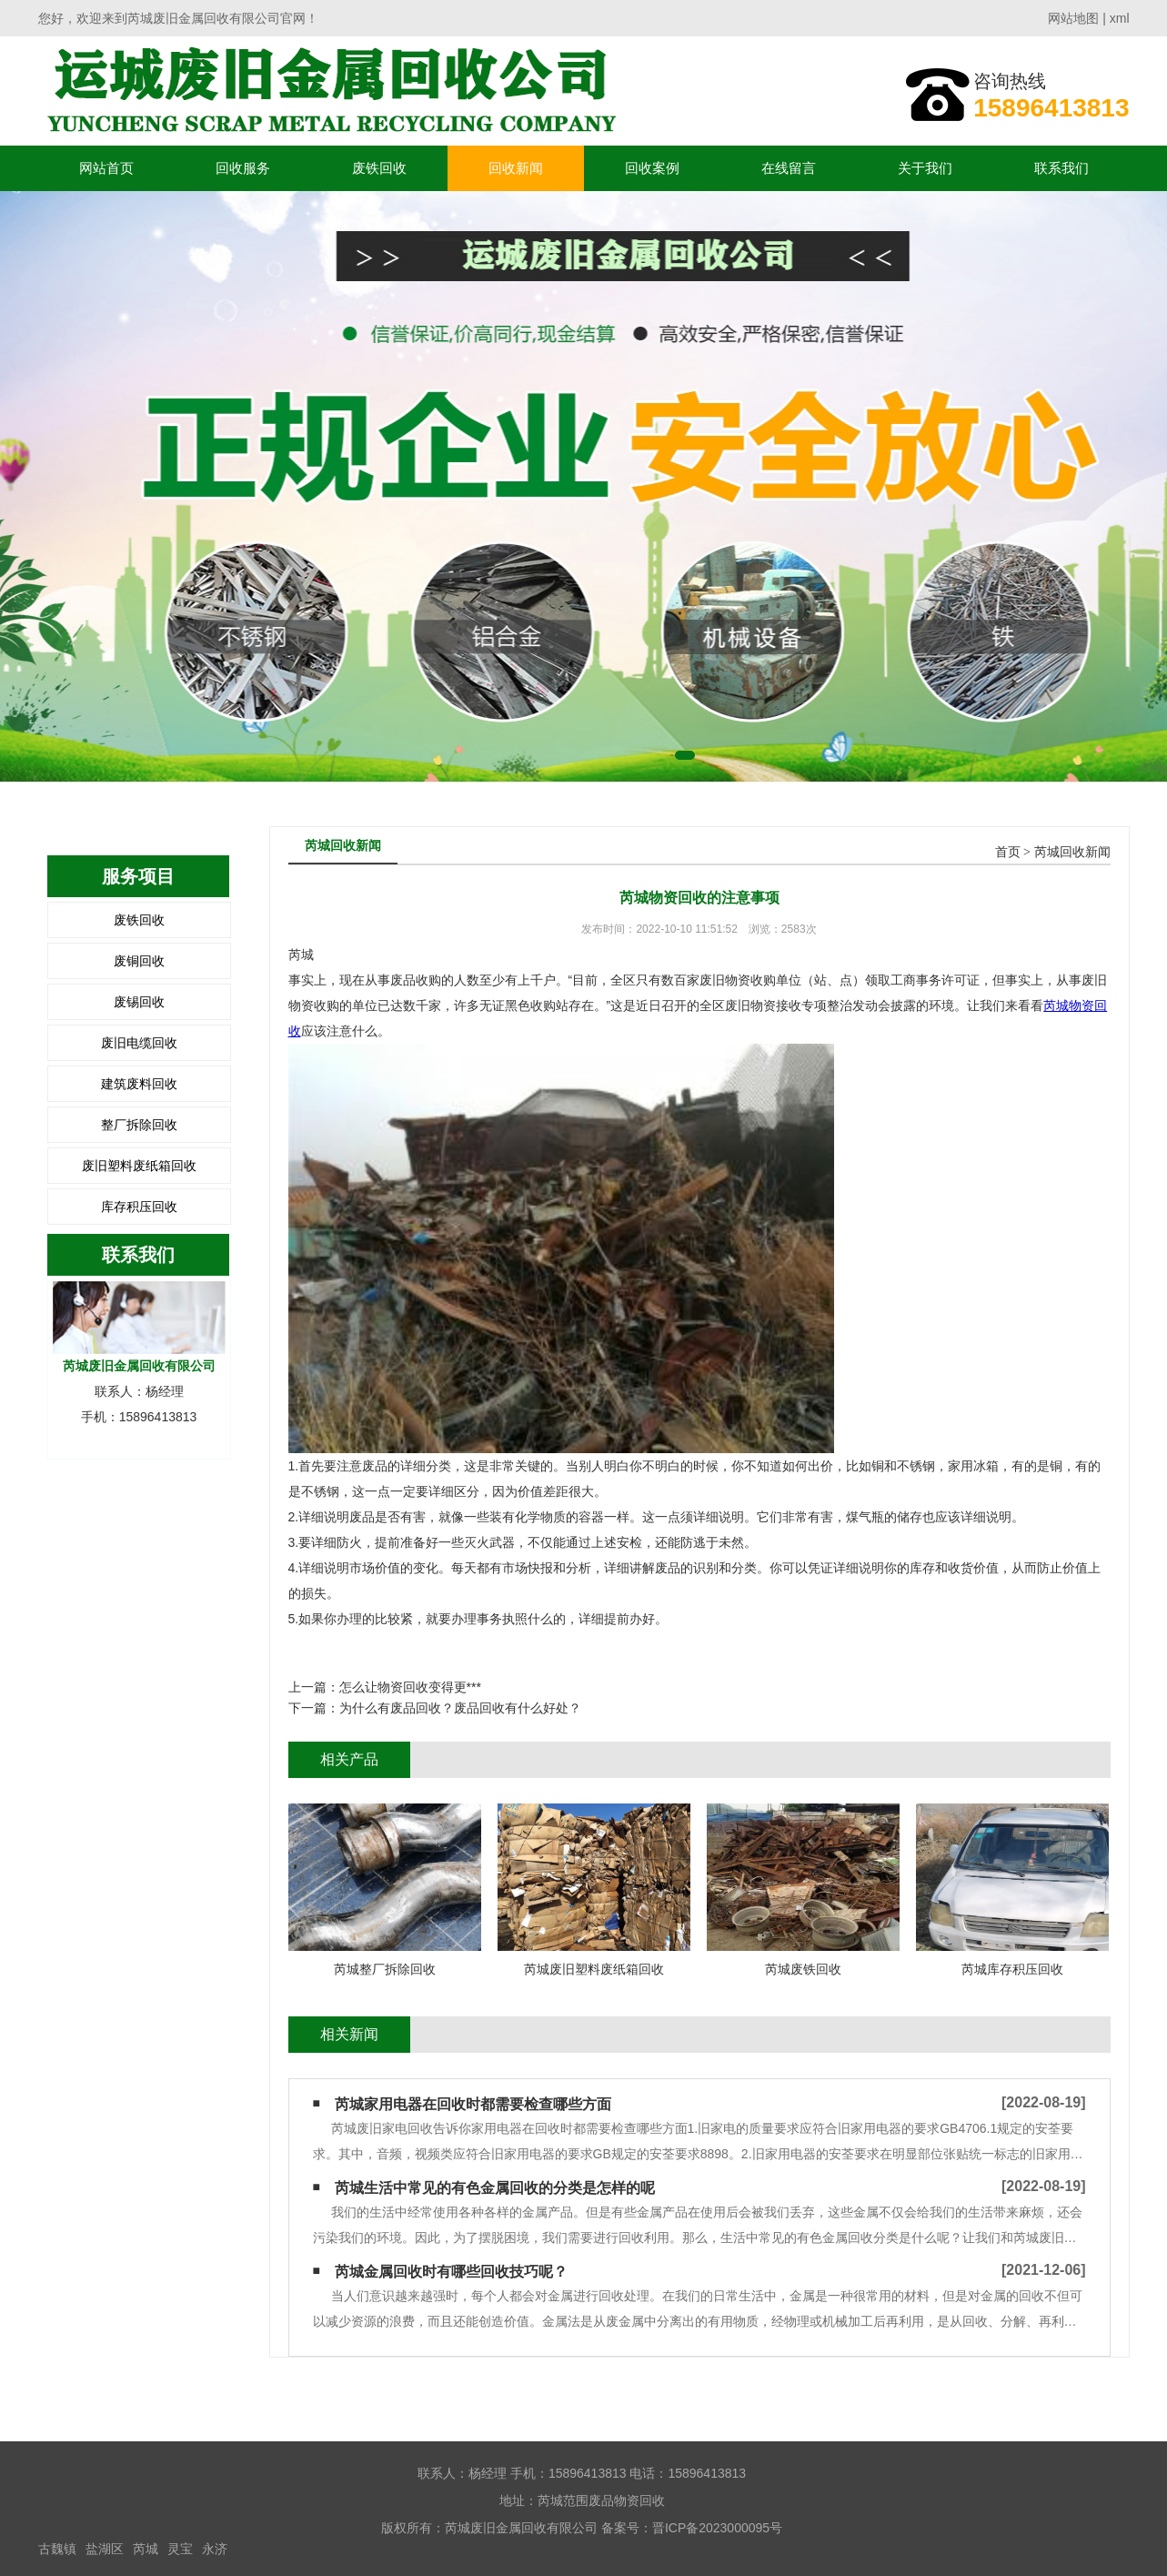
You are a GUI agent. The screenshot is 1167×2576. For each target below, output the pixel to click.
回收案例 (652, 168)
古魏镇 (57, 2548)
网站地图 (1073, 18)
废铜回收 (139, 961)
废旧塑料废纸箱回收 (139, 1165)
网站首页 (106, 168)
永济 (214, 2548)
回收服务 (243, 168)
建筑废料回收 (139, 1083)
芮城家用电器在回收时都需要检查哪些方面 (473, 2104)
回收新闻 (515, 168)
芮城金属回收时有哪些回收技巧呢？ (451, 2271)
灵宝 (180, 2548)
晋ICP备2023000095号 (717, 2527)
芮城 (145, 2548)
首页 (1008, 852)
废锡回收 (139, 1002)
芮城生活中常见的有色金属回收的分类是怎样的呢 (495, 2188)
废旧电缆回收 (139, 1042)
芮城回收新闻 (1072, 852)
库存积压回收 (139, 1206)
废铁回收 (379, 168)
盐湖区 (105, 2548)
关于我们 (925, 168)
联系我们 (1061, 168)
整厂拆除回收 (139, 1124)
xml (1120, 18)
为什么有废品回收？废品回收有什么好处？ (460, 1708)
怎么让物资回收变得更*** (410, 1687)
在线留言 (788, 168)
